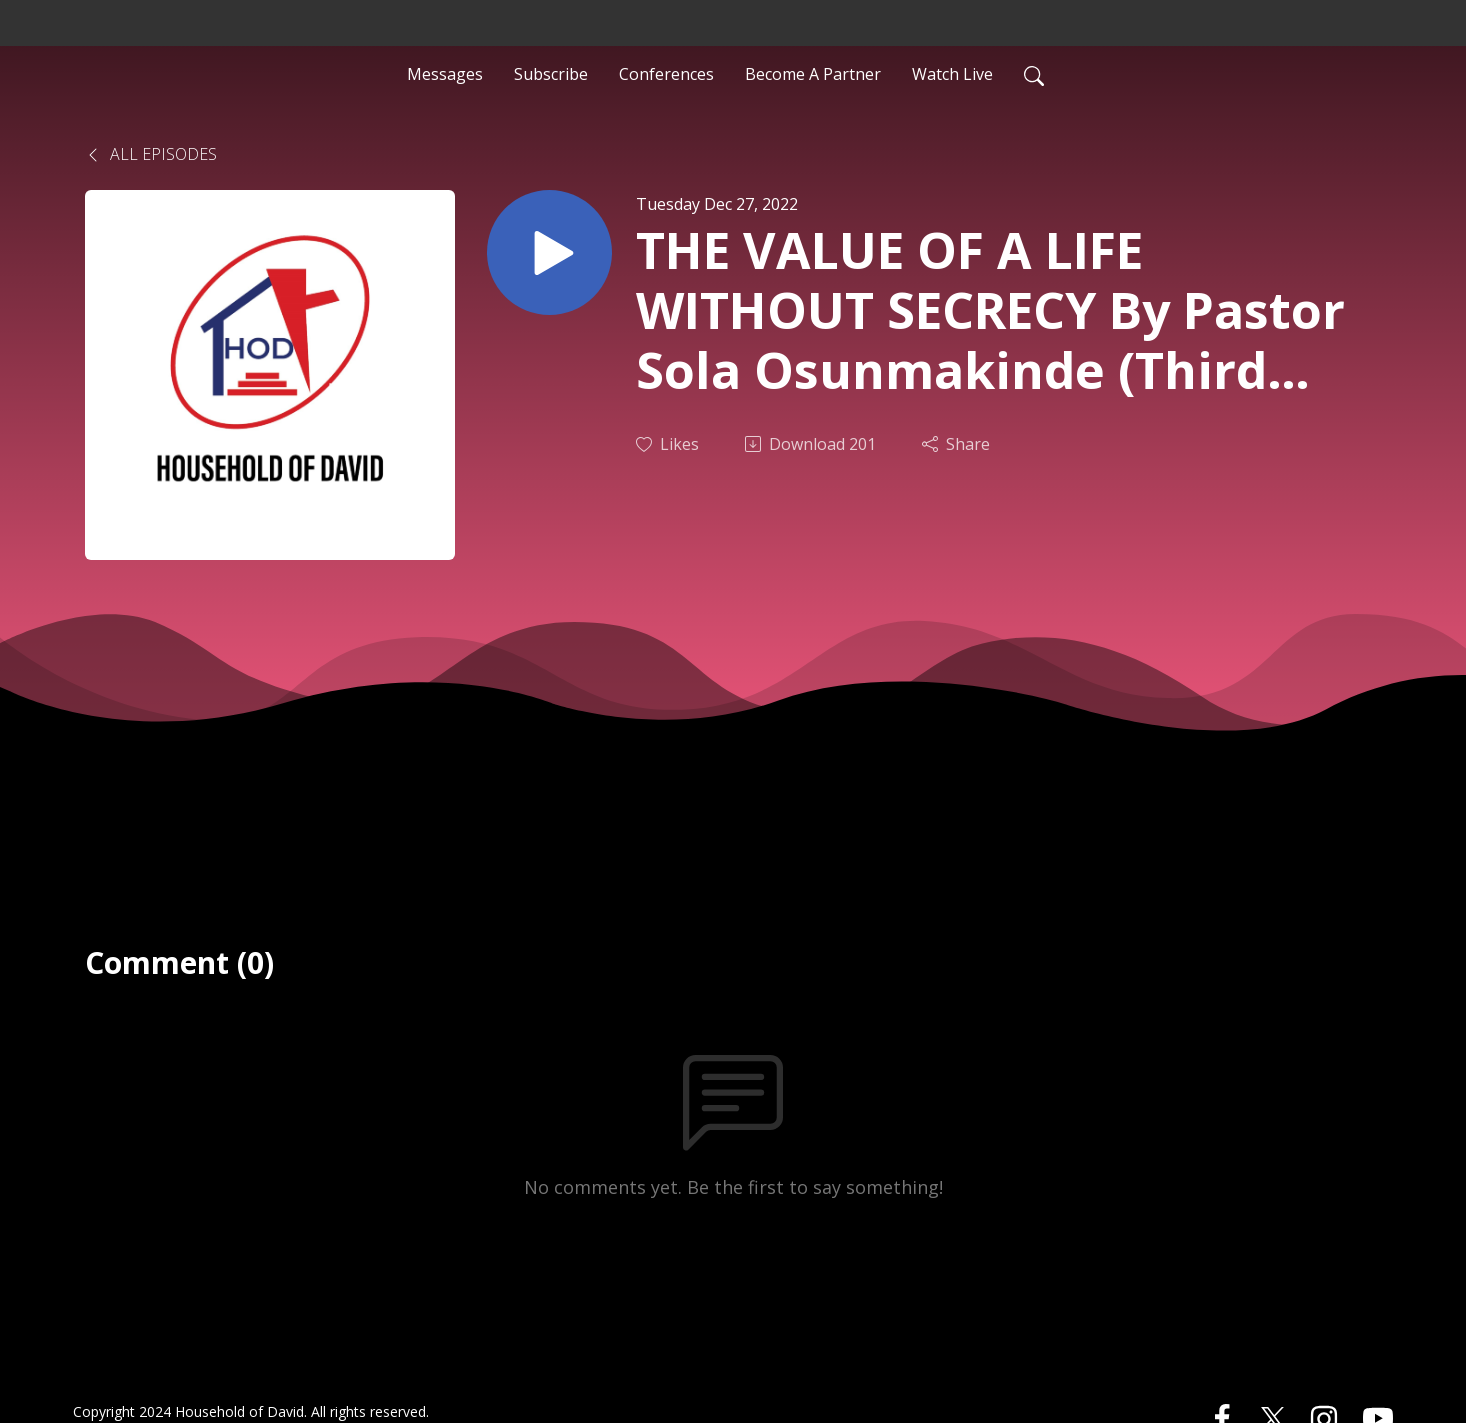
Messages (445, 74)
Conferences (666, 74)
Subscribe (551, 74)
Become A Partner (813, 74)
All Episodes (151, 154)
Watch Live (952, 74)
